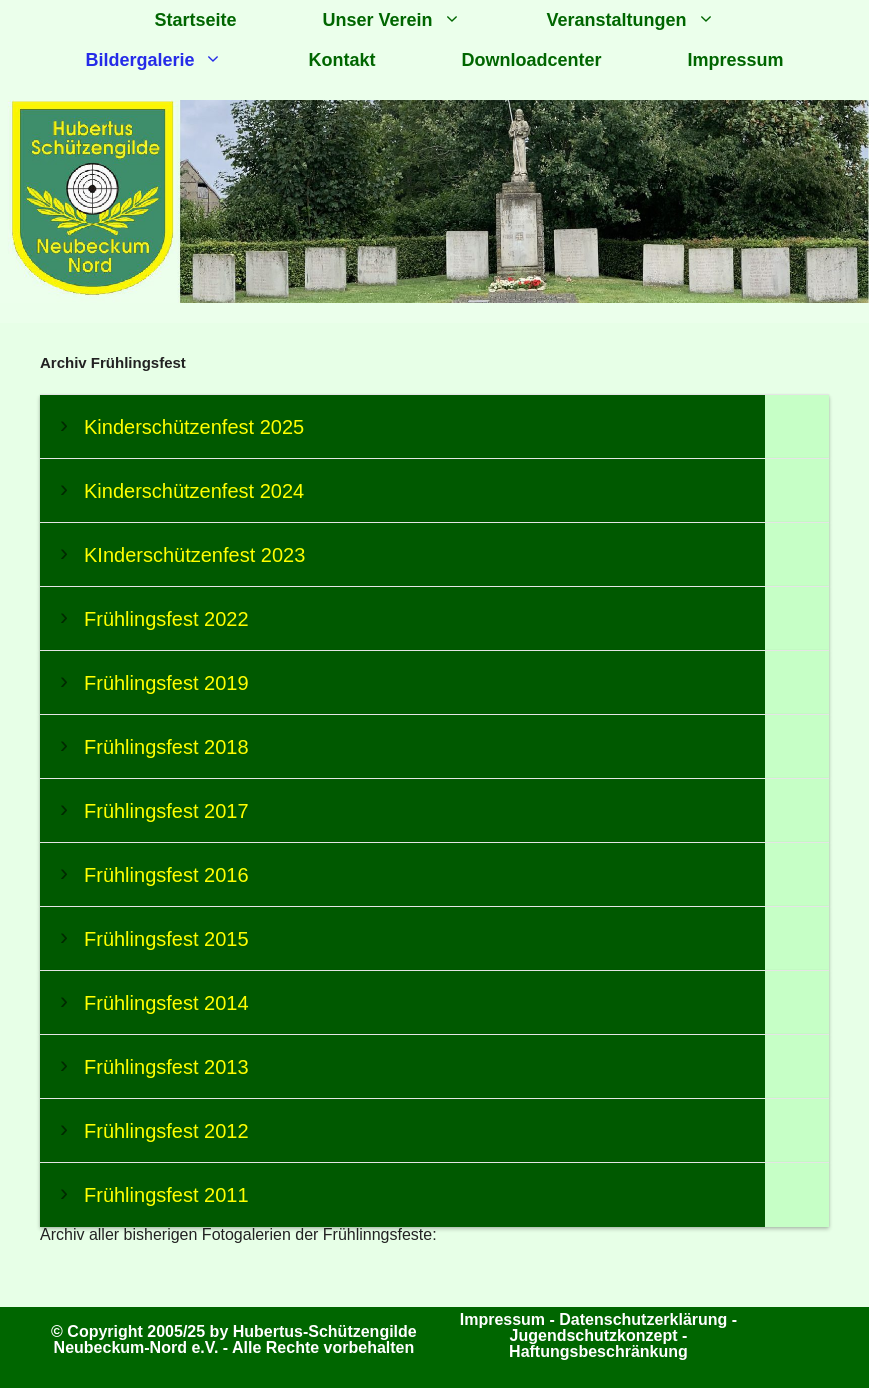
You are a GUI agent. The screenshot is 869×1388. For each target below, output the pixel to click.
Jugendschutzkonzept (596, 1335)
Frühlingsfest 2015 (166, 939)
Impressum (736, 60)
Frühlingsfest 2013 (166, 1067)
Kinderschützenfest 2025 (194, 427)
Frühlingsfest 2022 (166, 619)
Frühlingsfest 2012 (166, 1131)
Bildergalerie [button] (175, 60)
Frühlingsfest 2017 (166, 811)
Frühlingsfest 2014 (166, 1003)
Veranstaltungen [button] (652, 20)
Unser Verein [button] (412, 20)
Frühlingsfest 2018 (166, 747)
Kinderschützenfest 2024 (194, 491)
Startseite (195, 20)
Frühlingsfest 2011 (166, 1195)
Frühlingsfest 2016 (166, 875)
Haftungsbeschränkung (598, 1351)
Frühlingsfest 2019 (166, 683)
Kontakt (341, 60)
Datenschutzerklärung (643, 1319)
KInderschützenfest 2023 (194, 555)
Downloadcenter (531, 60)
